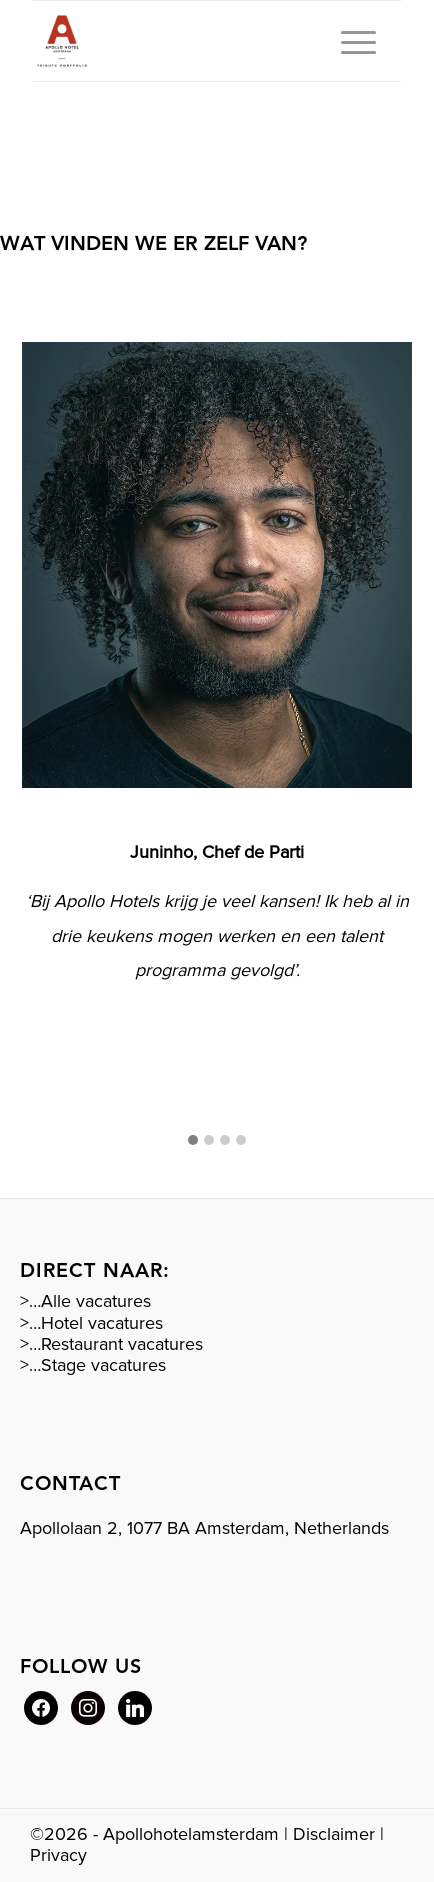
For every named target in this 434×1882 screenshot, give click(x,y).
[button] (193, 1141)
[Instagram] (88, 1706)
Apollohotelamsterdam (191, 1834)
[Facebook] (41, 1706)
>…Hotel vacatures (91, 1323)
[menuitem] (348, 41)
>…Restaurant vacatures (111, 1344)
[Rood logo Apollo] (180, 41)
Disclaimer (334, 1834)
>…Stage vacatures (93, 1365)
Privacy (58, 1855)
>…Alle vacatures (85, 1301)
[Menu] (348, 41)
